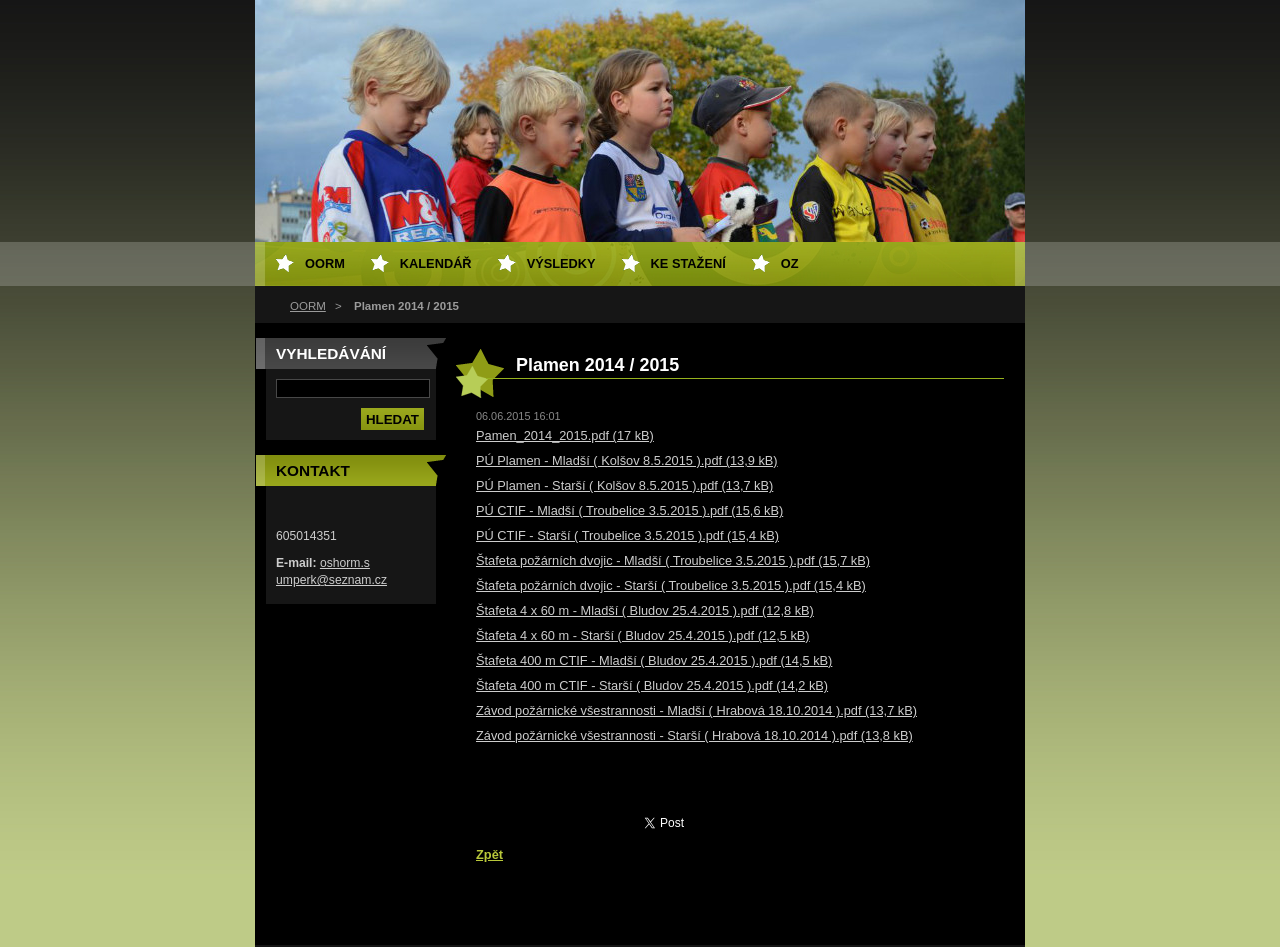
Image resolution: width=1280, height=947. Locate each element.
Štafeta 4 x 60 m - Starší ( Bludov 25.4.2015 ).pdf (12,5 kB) (643, 635)
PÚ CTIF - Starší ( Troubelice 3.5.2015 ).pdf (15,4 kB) (627, 535)
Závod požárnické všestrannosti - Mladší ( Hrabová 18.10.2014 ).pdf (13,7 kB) (696, 710)
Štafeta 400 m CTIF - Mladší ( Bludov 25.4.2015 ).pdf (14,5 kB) (654, 660)
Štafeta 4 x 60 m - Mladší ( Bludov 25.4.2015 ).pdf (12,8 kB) (645, 610)
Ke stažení (688, 263)
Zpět (489, 854)
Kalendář (436, 263)
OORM (308, 306)
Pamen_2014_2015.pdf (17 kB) (565, 435)
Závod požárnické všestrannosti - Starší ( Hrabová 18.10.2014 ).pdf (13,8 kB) (694, 735)
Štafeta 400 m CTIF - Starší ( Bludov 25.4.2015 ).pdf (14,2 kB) (652, 685)
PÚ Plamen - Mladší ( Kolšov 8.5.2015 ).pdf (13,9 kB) (627, 460)
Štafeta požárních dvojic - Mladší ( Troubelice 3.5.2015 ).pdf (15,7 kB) (673, 560)
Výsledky (561, 263)
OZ (790, 263)
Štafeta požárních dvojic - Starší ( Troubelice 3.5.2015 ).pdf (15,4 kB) (671, 585)
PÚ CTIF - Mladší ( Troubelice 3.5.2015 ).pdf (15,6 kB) (629, 510)
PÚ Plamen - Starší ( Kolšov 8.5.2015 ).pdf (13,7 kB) (624, 485)
